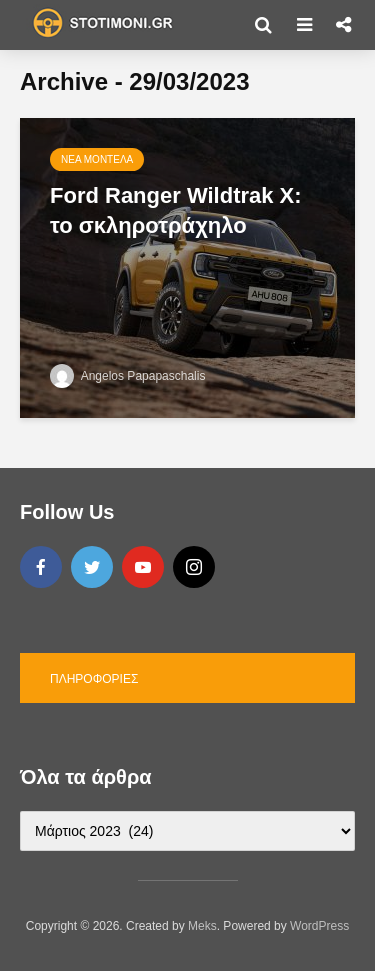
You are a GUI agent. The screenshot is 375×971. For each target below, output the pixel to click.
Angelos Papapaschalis (127, 376)
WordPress (319, 926)
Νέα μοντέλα (97, 159)
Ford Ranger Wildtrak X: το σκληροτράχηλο (176, 210)
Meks (202, 926)
